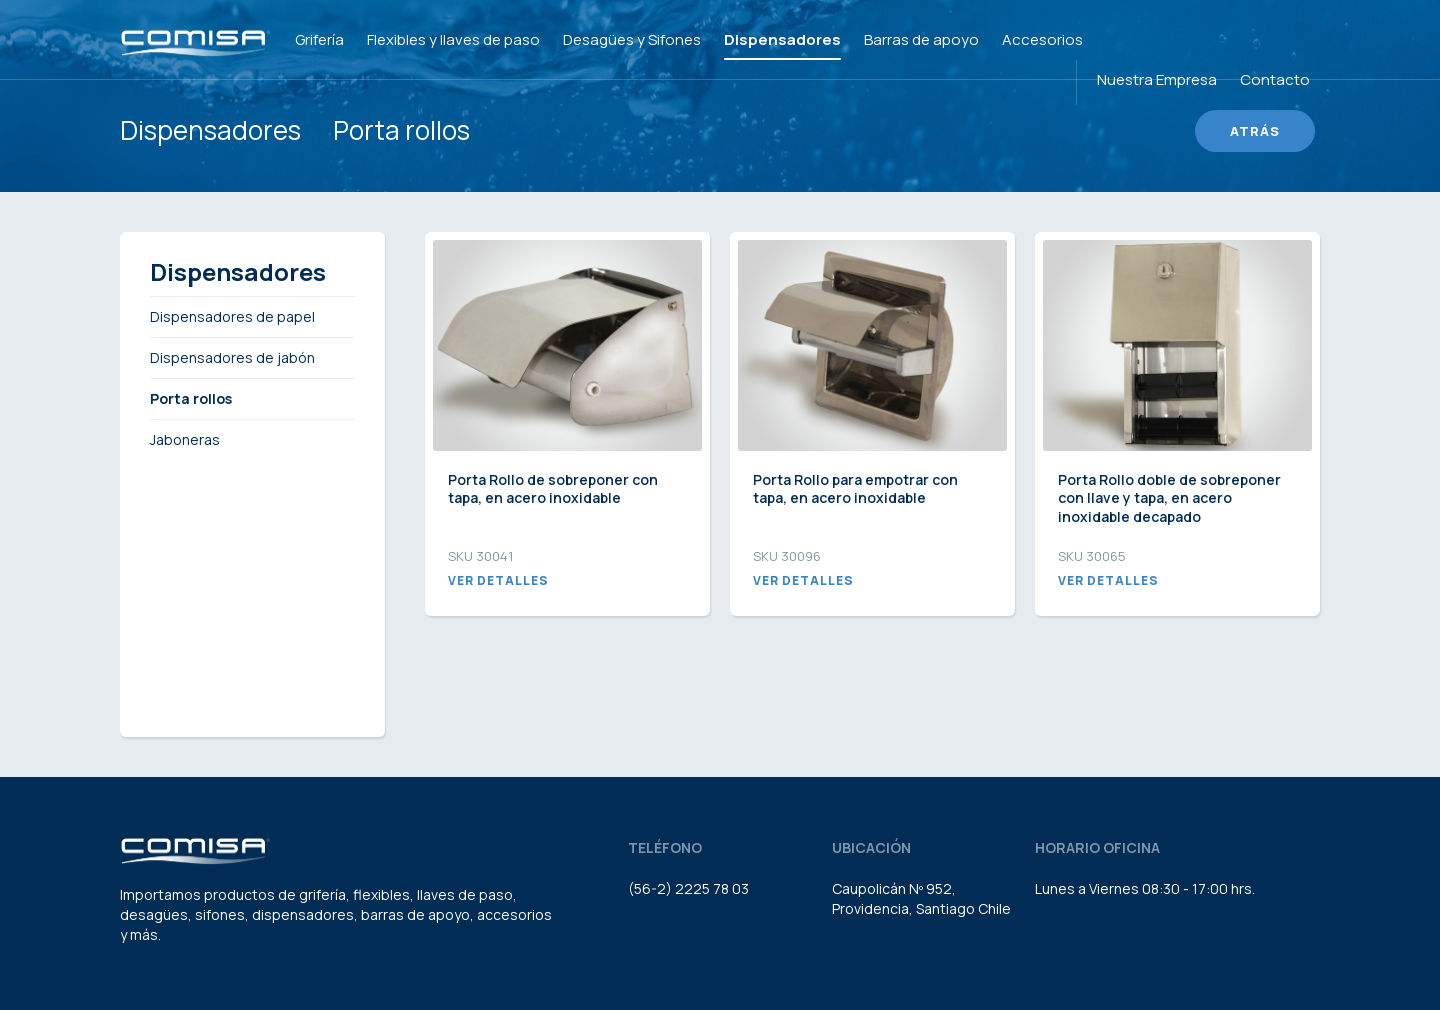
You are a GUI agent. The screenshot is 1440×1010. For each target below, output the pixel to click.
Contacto (1275, 79)
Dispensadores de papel (232, 316)
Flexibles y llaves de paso (453, 39)
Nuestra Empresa (1157, 79)
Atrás (1255, 131)
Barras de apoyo (921, 39)
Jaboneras (185, 439)
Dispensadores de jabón (232, 357)
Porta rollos (401, 130)
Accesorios (1042, 39)
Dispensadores (782, 39)
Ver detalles (498, 580)
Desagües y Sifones (632, 39)
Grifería (319, 39)
